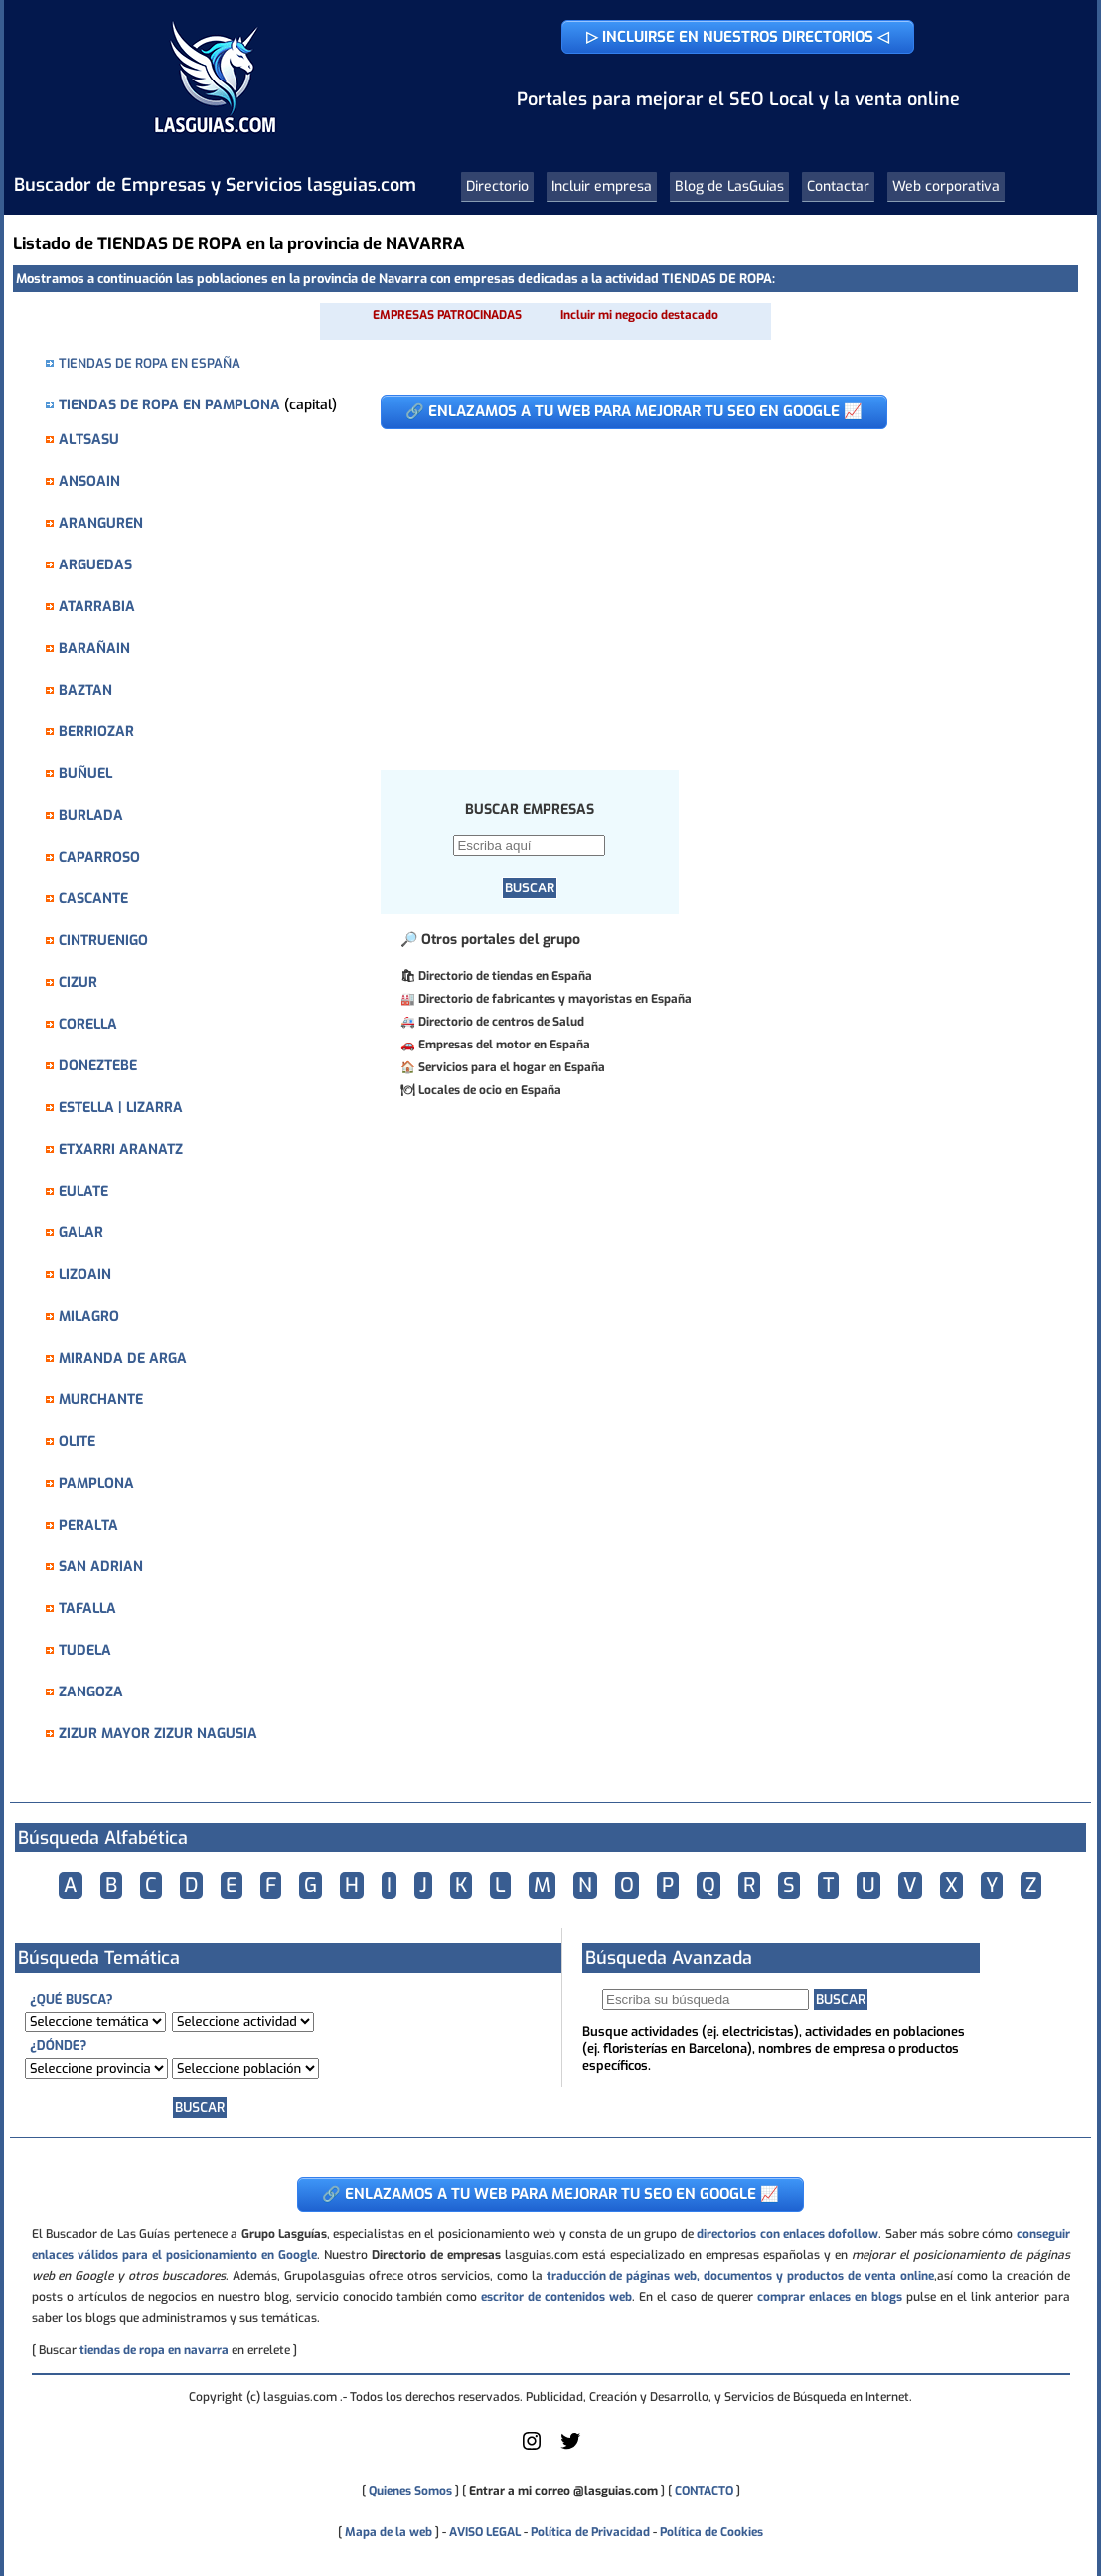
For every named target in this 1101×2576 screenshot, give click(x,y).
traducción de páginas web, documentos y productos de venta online (740, 2276)
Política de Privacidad (590, 2532)
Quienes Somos (410, 2490)
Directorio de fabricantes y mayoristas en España (555, 999)
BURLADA (91, 815)
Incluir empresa (601, 186)
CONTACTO (704, 2490)
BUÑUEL (85, 773)
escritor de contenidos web (556, 2297)
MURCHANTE (101, 1399)
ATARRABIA (97, 606)
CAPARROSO (99, 857)
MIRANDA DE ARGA (123, 1358)
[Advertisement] (714, 589)
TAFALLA (87, 1608)
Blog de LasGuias (729, 186)
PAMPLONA (96, 1483)
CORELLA (88, 1024)
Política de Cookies (711, 2532)
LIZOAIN (85, 1274)
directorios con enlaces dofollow (787, 2234)
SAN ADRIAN (101, 1566)
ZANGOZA (91, 1692)
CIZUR (78, 982)
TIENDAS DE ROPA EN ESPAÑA (149, 363)
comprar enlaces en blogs (829, 2297)
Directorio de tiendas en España (505, 976)
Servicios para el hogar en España (511, 1067)
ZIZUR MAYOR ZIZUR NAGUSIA (158, 1733)
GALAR (81, 1232)
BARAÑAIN (94, 648)
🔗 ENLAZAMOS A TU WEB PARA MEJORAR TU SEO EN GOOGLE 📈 (634, 411)
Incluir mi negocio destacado (639, 315)
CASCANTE (93, 898)
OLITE (77, 1441)
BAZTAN (85, 690)
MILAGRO (89, 1316)
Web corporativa (946, 186)
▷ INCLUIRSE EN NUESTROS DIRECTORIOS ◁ (737, 37)
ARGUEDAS (95, 565)
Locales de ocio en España (489, 1090)
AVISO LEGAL (485, 2532)
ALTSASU (89, 439)
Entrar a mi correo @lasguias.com (563, 2490)
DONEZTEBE (98, 1065)
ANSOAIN (89, 481)
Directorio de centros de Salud (501, 1022)
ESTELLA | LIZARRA (121, 1107)
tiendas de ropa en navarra (154, 2350)
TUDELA (85, 1650)
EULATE (83, 1191)
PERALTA (88, 1525)
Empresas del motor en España (504, 1044)
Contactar (838, 186)
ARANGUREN (101, 523)
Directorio (497, 186)
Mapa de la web (387, 2532)
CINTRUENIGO (103, 940)
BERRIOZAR (96, 732)
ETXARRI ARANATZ (121, 1149)
